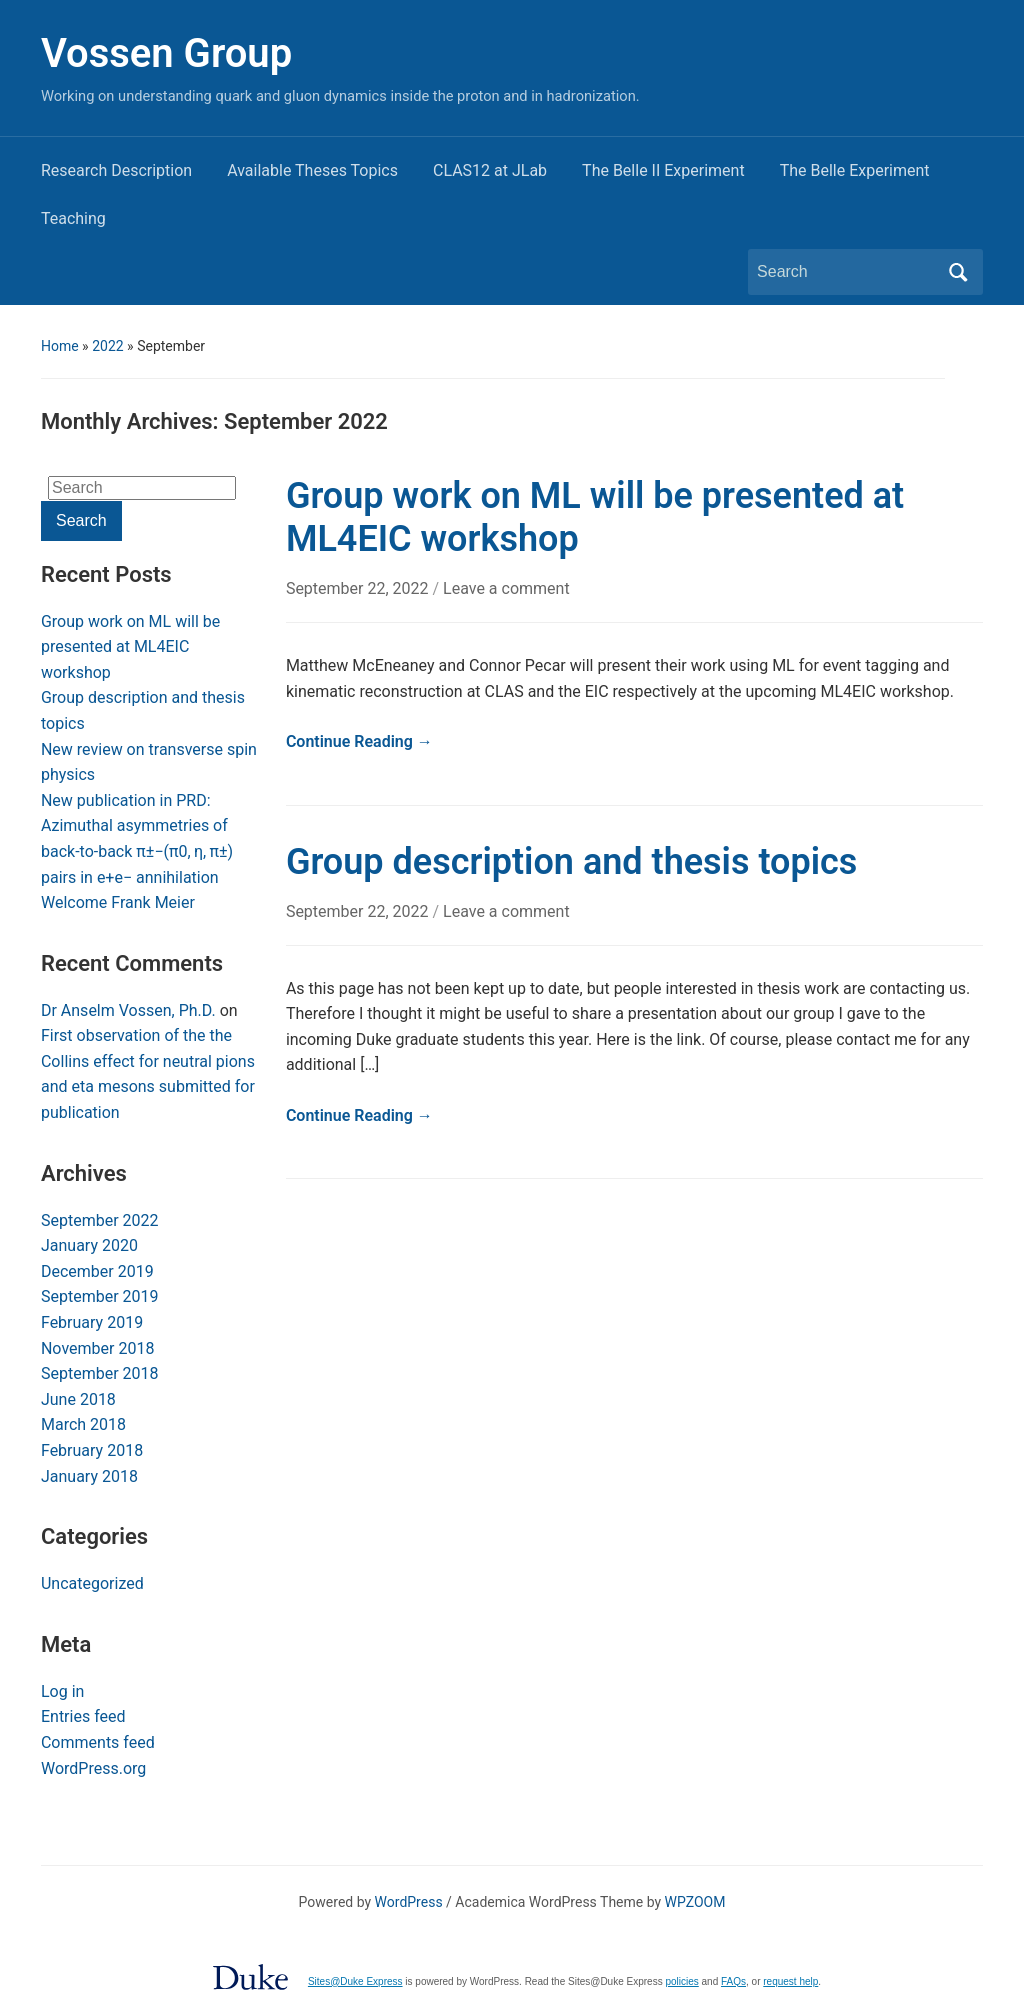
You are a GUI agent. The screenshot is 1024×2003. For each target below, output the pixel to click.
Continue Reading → (359, 741)
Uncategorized (92, 1583)
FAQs (733, 1981)
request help (790, 1981)
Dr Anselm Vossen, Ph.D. (128, 1010)
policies (681, 1981)
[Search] (847, 272)
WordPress (409, 1902)
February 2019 (92, 1322)
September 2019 (100, 1296)
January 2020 (89, 1245)
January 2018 (89, 1476)
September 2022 (100, 1220)
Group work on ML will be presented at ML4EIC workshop (130, 647)
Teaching (73, 218)
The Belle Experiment (855, 170)
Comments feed (98, 1742)
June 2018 (78, 1399)
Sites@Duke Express (355, 1981)
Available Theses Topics (312, 170)
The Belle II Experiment (663, 170)
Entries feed (83, 1716)
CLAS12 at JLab (490, 170)
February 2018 (92, 1450)
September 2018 (100, 1373)
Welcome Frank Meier (118, 902)
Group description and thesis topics (571, 862)
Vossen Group (166, 53)
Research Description (116, 170)
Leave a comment (506, 588)
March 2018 (83, 1424)
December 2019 (97, 1271)
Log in (62, 1691)
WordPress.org (93, 1768)
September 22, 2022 (359, 588)
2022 (107, 346)
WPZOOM (695, 1902)
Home (60, 346)
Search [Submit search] (958, 272)
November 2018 (97, 1348)
